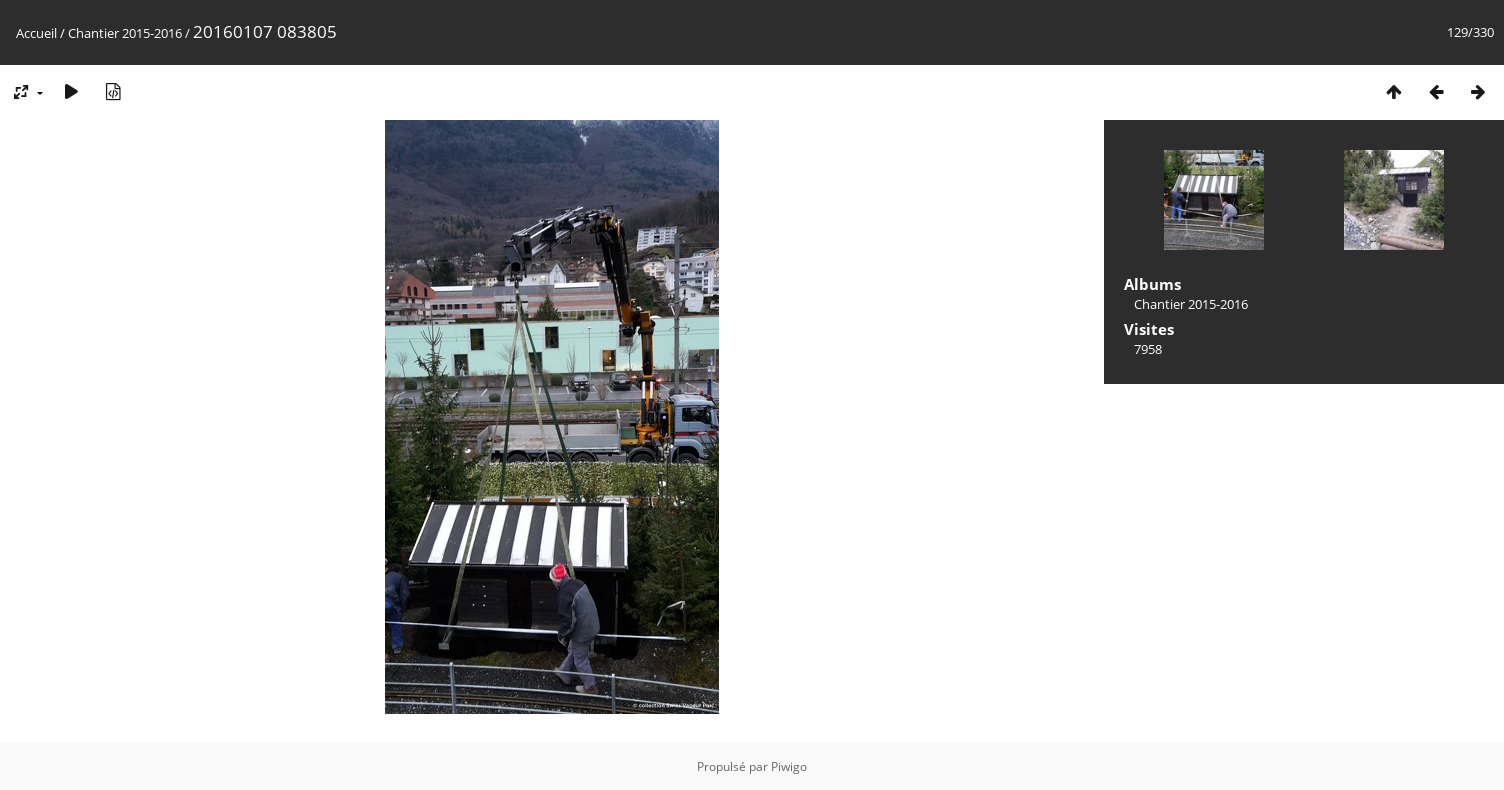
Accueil (36, 33)
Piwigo (789, 766)
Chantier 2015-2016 (125, 33)
